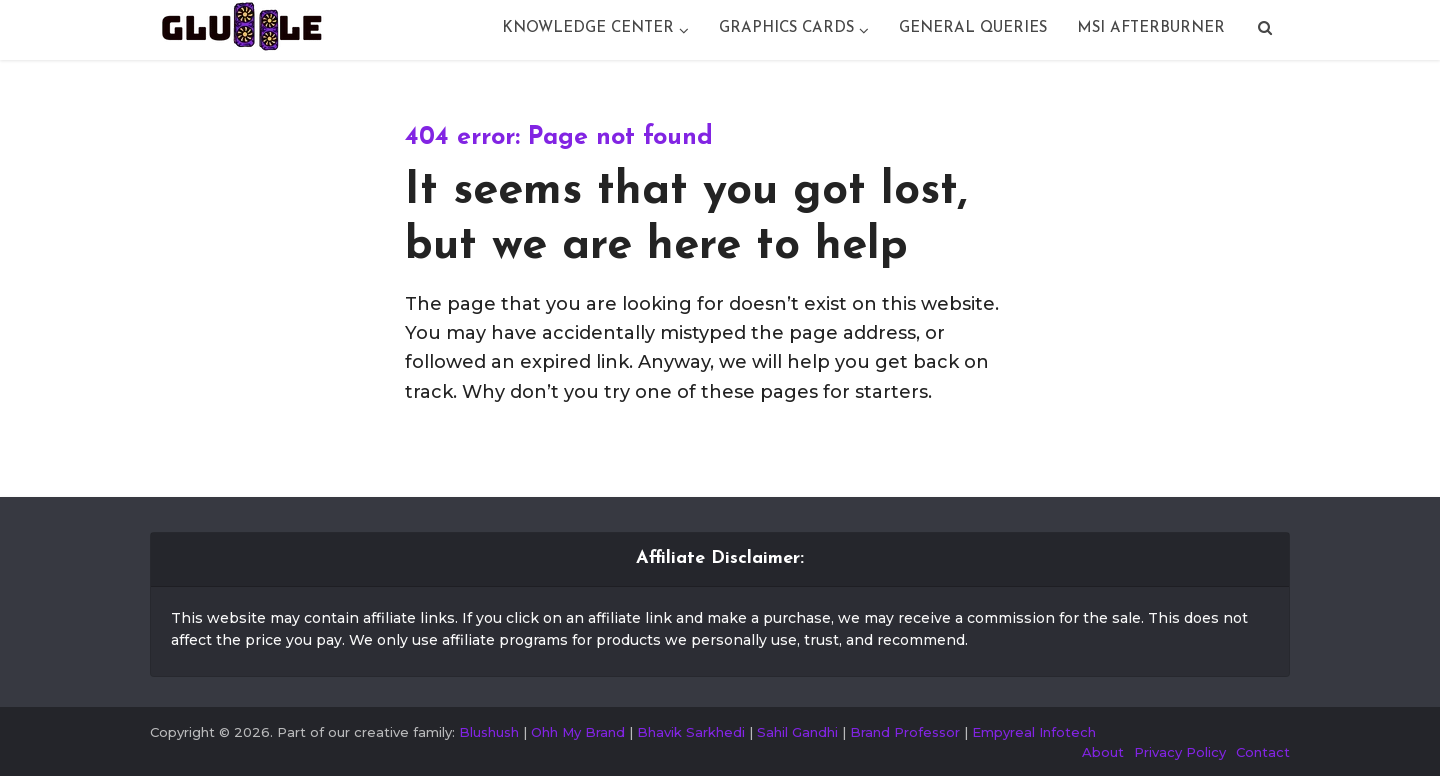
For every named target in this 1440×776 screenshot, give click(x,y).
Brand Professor (905, 732)
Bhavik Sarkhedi (691, 732)
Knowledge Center (588, 28)
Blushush (489, 732)
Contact (1263, 752)
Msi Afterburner (1151, 28)
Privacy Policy (1180, 752)
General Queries (973, 28)
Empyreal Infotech (1034, 732)
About (1103, 752)
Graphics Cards (786, 28)
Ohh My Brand (578, 732)
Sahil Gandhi (797, 732)
